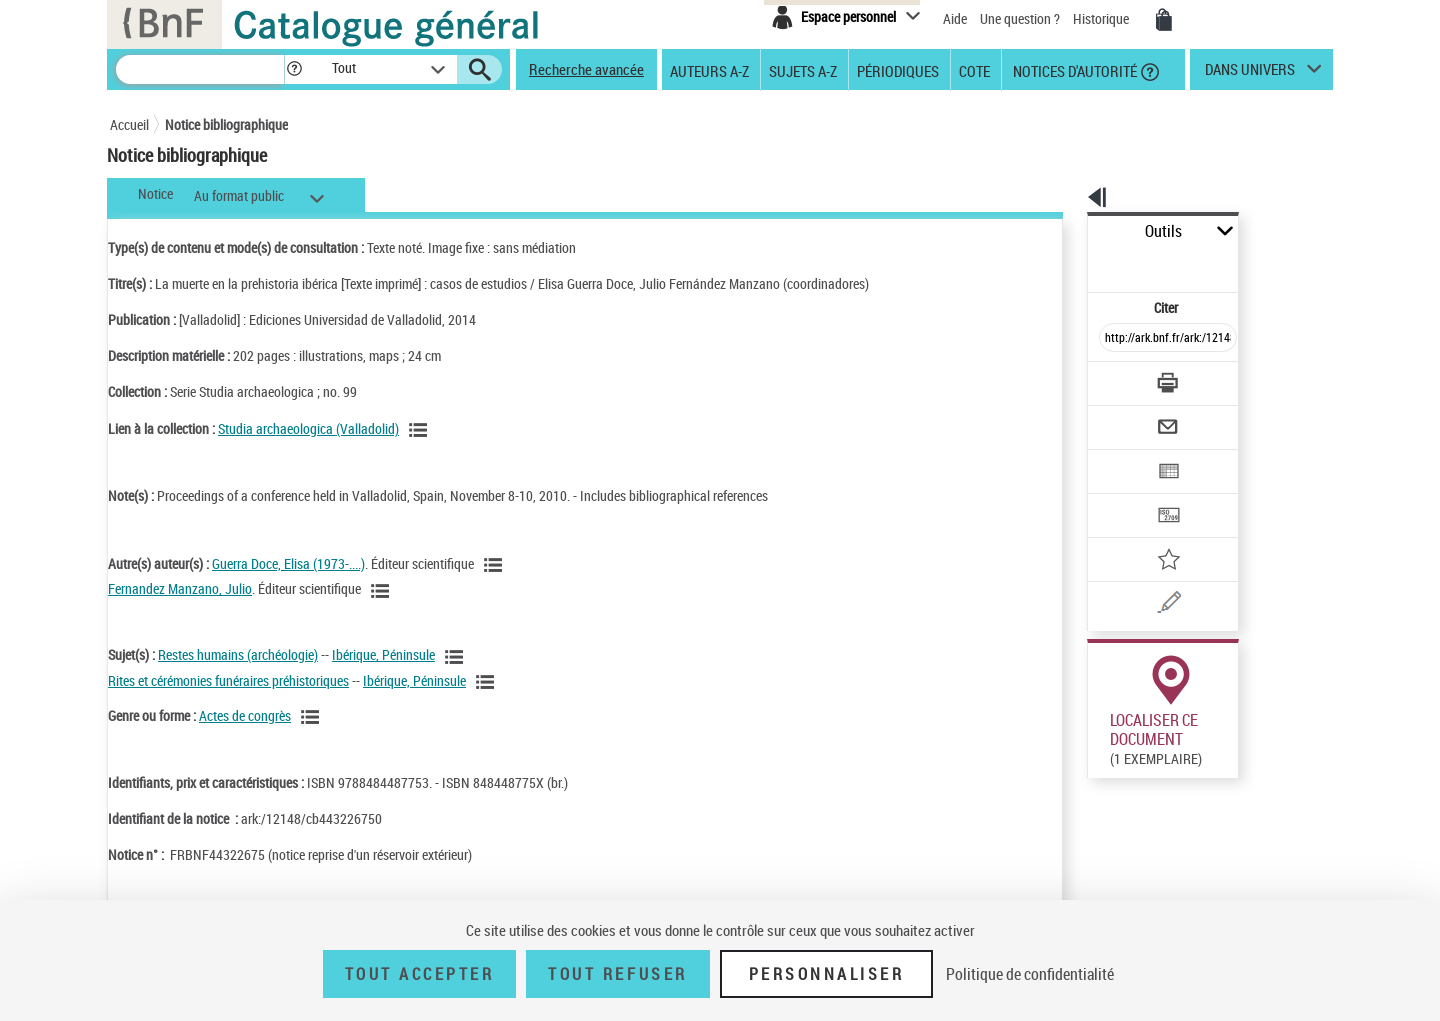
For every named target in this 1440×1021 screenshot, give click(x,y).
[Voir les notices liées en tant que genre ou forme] (313, 717)
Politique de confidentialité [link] (1030, 974)
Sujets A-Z (803, 70)
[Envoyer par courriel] (1111, 378)
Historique (1102, 18)
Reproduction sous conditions (1241, 748)
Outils (1065, 231)
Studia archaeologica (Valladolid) (308, 428)
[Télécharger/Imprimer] (1115, 339)
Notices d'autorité (1073, 70)
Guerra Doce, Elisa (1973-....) (288, 563)
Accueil (129, 124)
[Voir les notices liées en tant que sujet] (457, 657)
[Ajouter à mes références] (1124, 495)
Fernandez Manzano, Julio (180, 588)
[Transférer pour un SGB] (1120, 456)
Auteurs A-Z (709, 70)
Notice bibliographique (226, 124)
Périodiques (898, 70)
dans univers (1250, 74)
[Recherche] (200, 69)
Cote (974, 70)
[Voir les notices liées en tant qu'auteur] (496, 565)
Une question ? (1020, 18)
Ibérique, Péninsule (383, 654)
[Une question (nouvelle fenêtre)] (1151, 534)
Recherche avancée (586, 69)
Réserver (1103, 749)
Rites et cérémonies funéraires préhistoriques (228, 680)
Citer (1080, 263)
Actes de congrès (245, 715)
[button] (294, 69)
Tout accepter (420, 974)
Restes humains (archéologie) (238, 654)
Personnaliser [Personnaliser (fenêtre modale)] (827, 974)
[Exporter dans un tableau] (1126, 417)
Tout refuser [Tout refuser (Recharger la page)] (617, 974)
